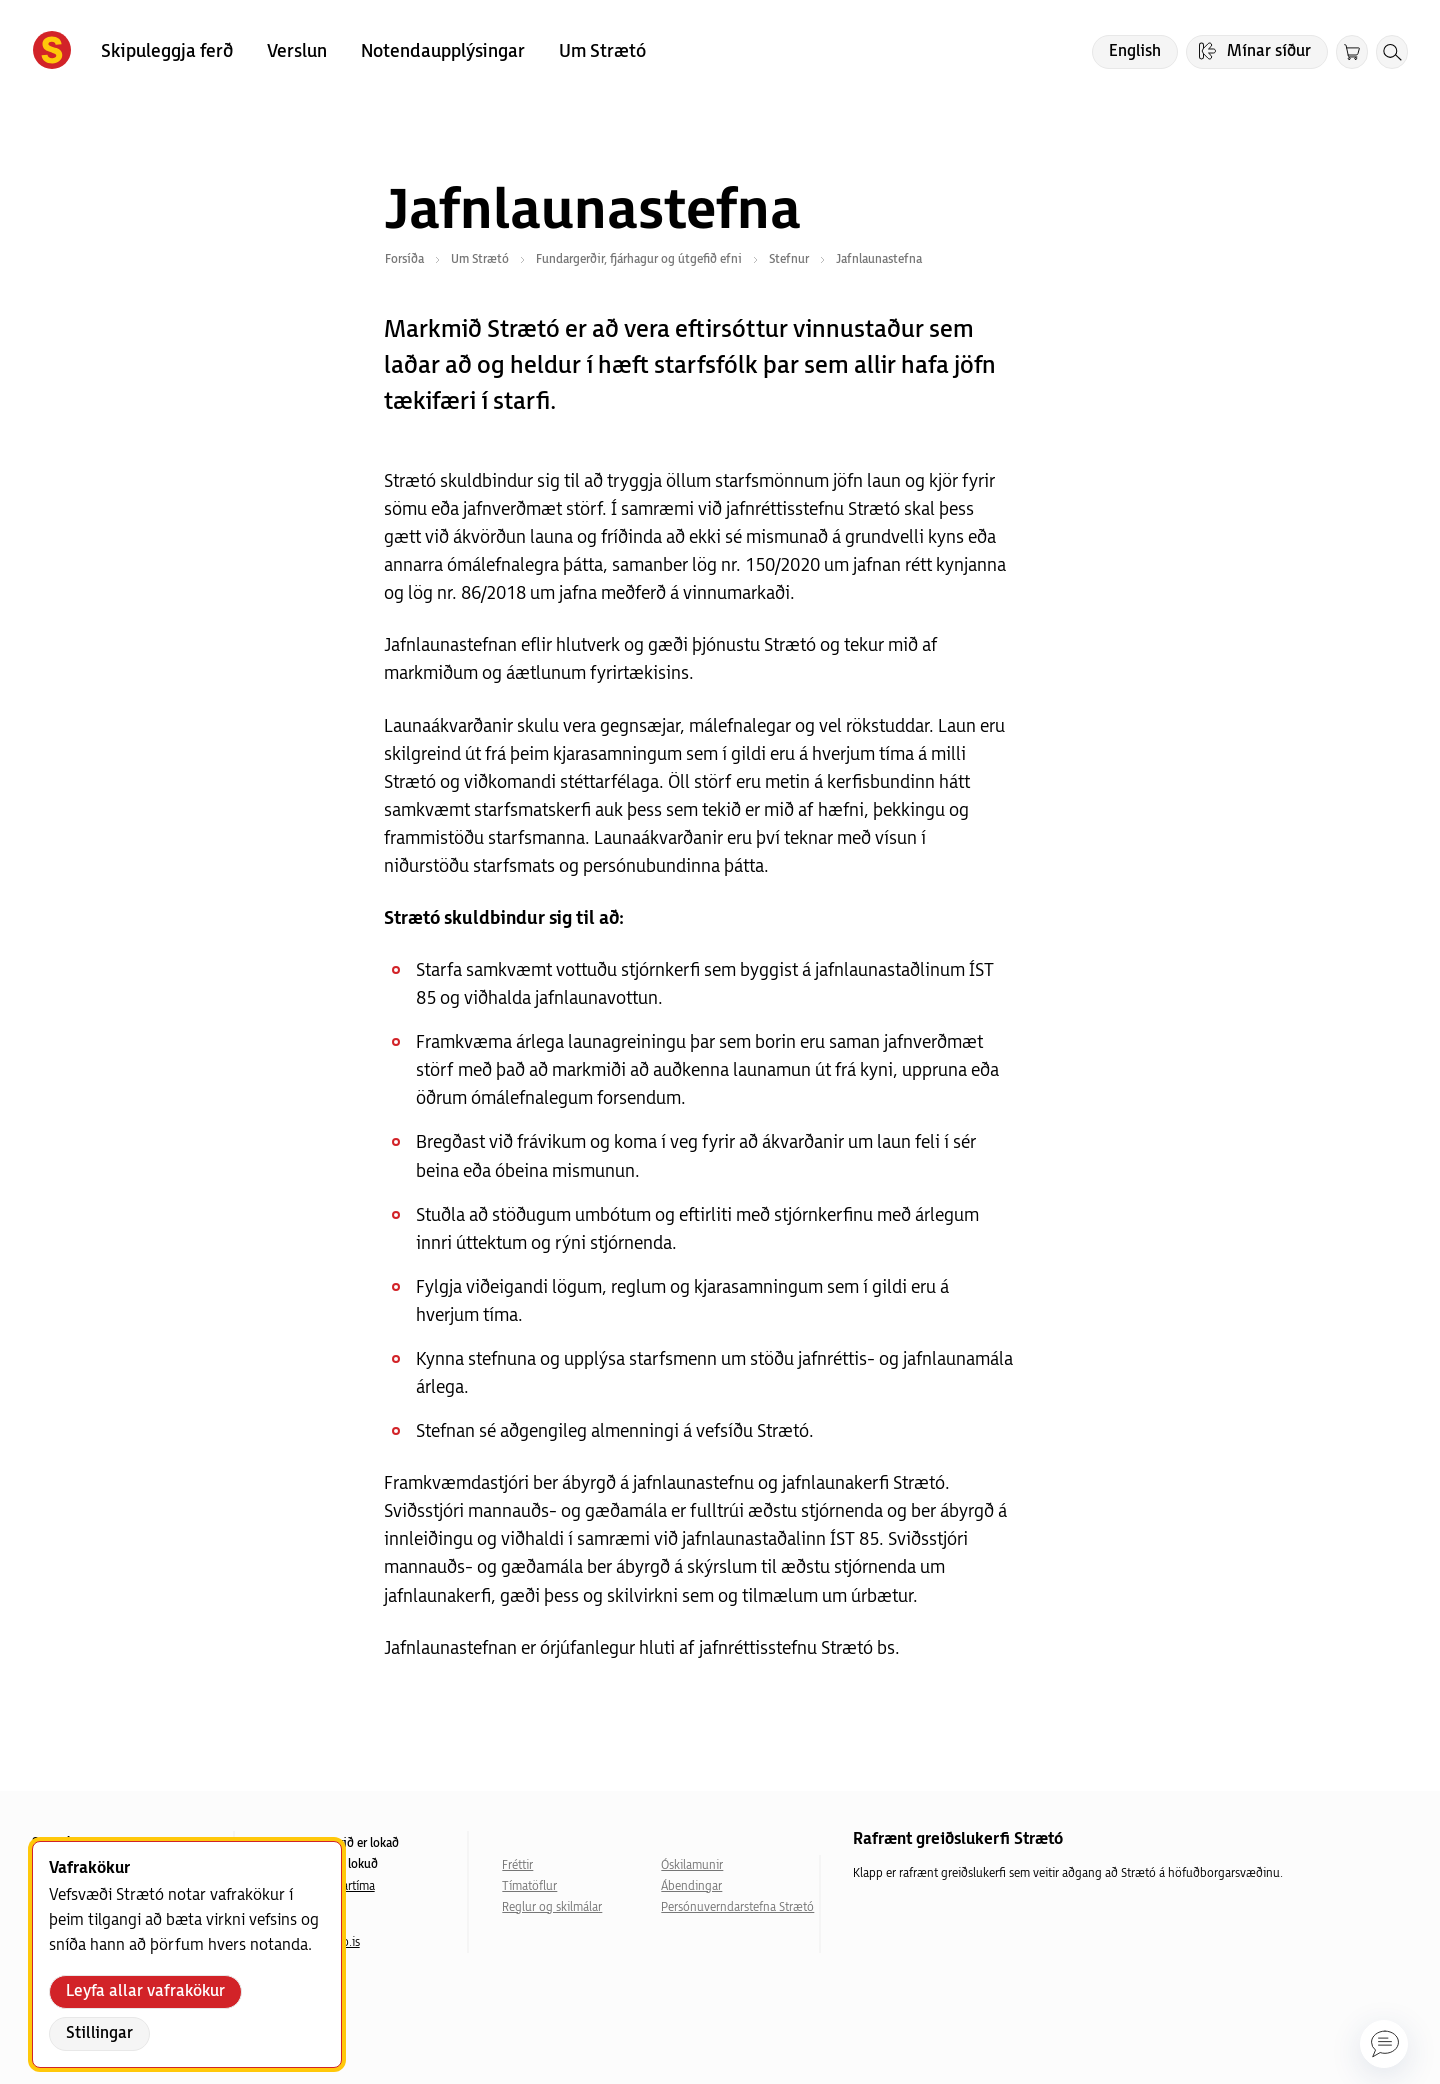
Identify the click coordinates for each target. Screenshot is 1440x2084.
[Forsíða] (52, 52)
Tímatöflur (529, 1886)
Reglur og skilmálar (552, 1907)
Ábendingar (691, 1886)
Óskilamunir (692, 1865)
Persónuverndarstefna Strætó (737, 1907)
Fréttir (517, 1865)
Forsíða (404, 259)
